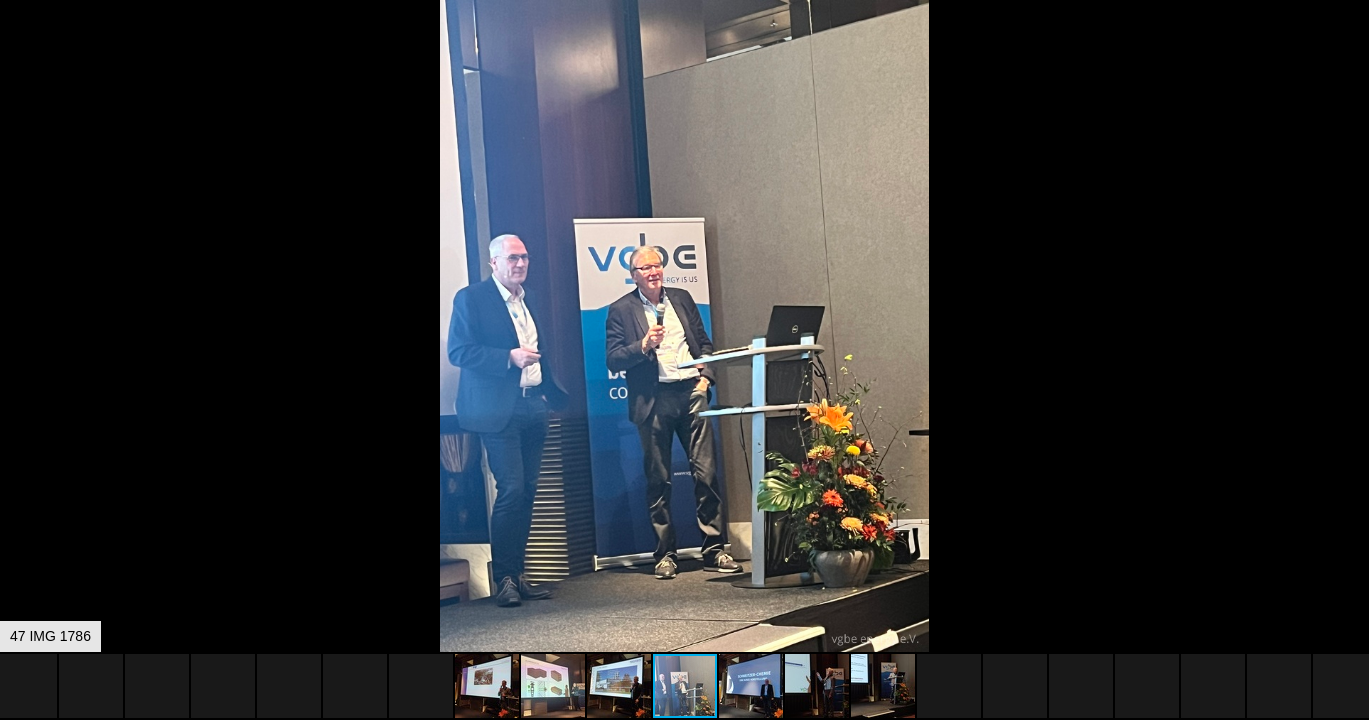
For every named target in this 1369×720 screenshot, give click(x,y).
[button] (1351, 52)
